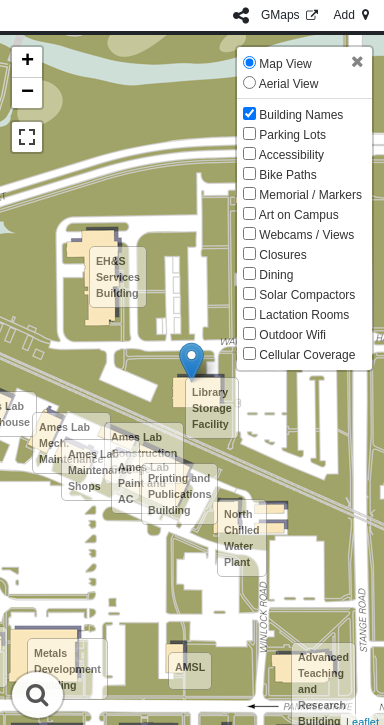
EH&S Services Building (118, 277)
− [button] (27, 93)
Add (353, 15)
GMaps (291, 15)
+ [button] (27, 62)
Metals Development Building (67, 669)
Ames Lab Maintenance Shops (100, 470)
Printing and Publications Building (179, 494)
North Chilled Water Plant (242, 538)
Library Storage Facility (212, 408)
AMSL (190, 667)
